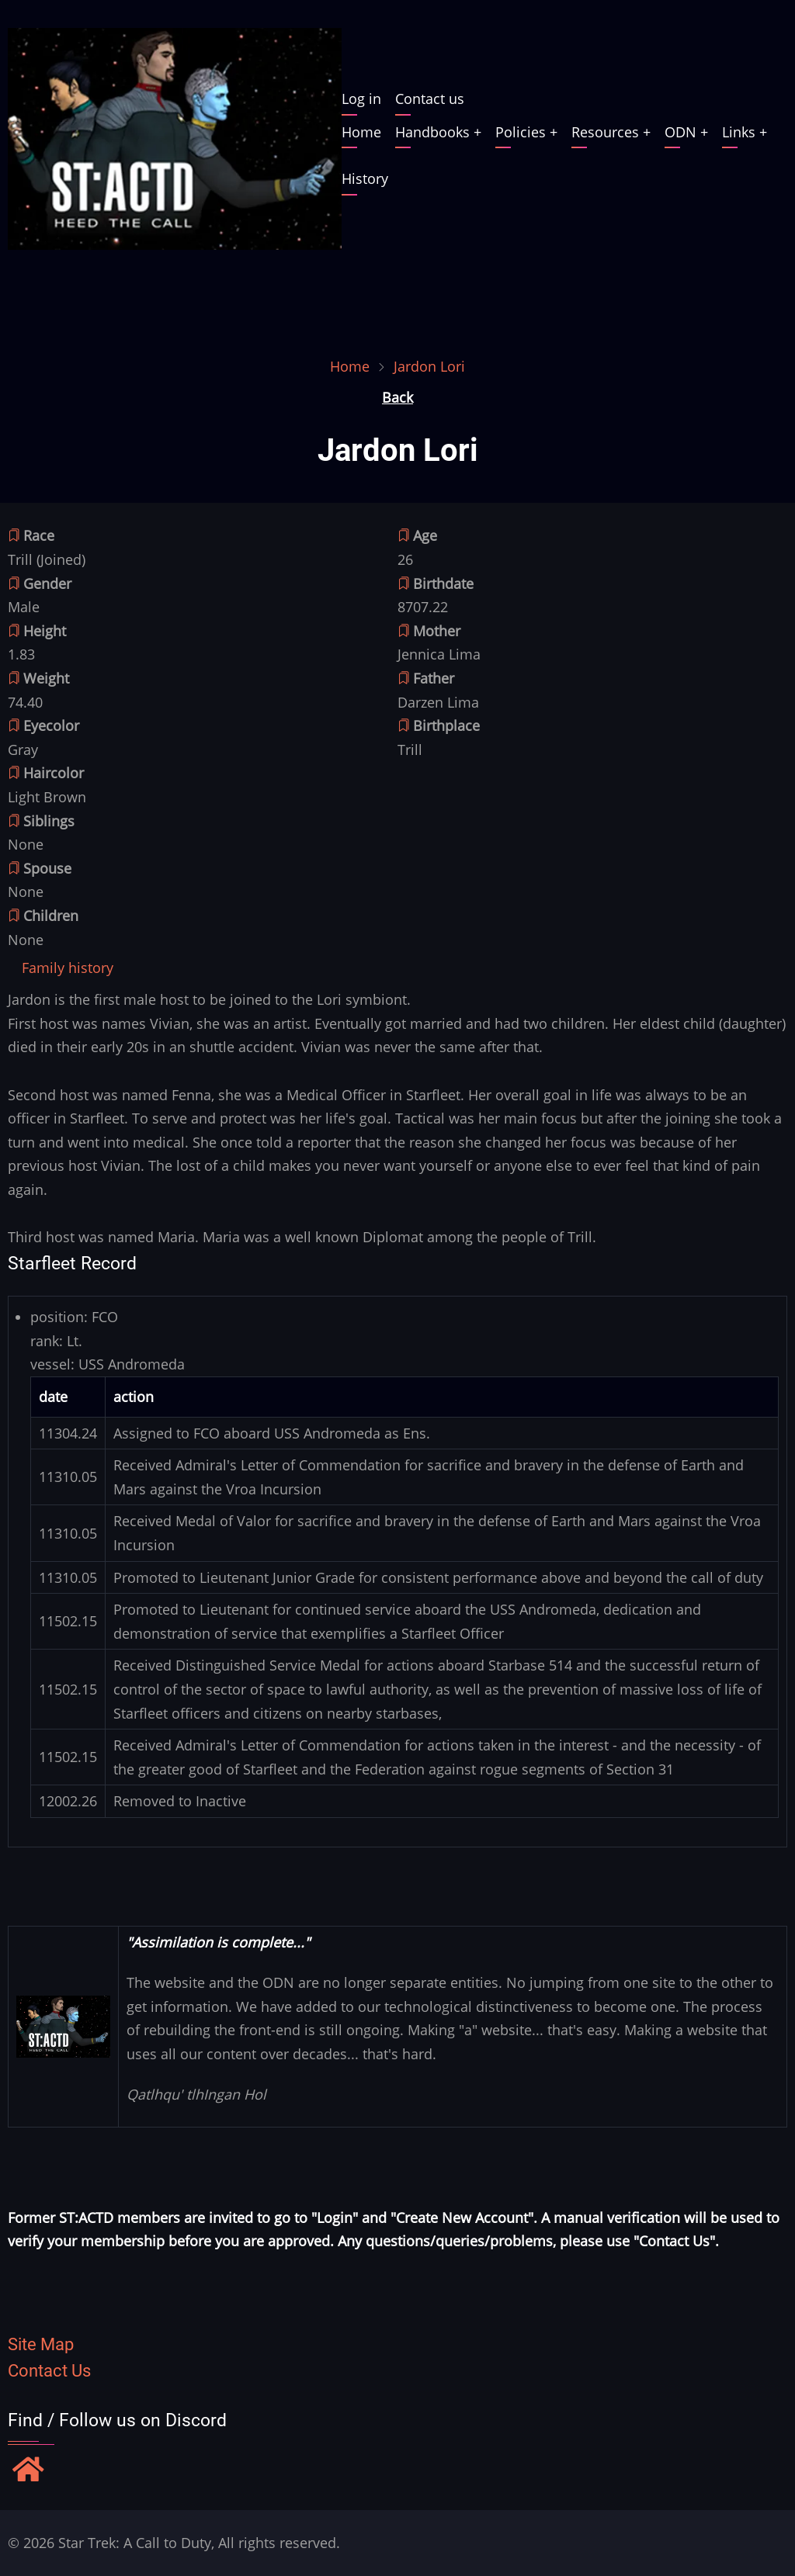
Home (361, 132)
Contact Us (49, 2370)
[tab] (67, 968)
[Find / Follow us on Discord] (28, 2471)
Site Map (41, 2344)
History (365, 178)
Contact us (429, 98)
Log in (361, 98)
